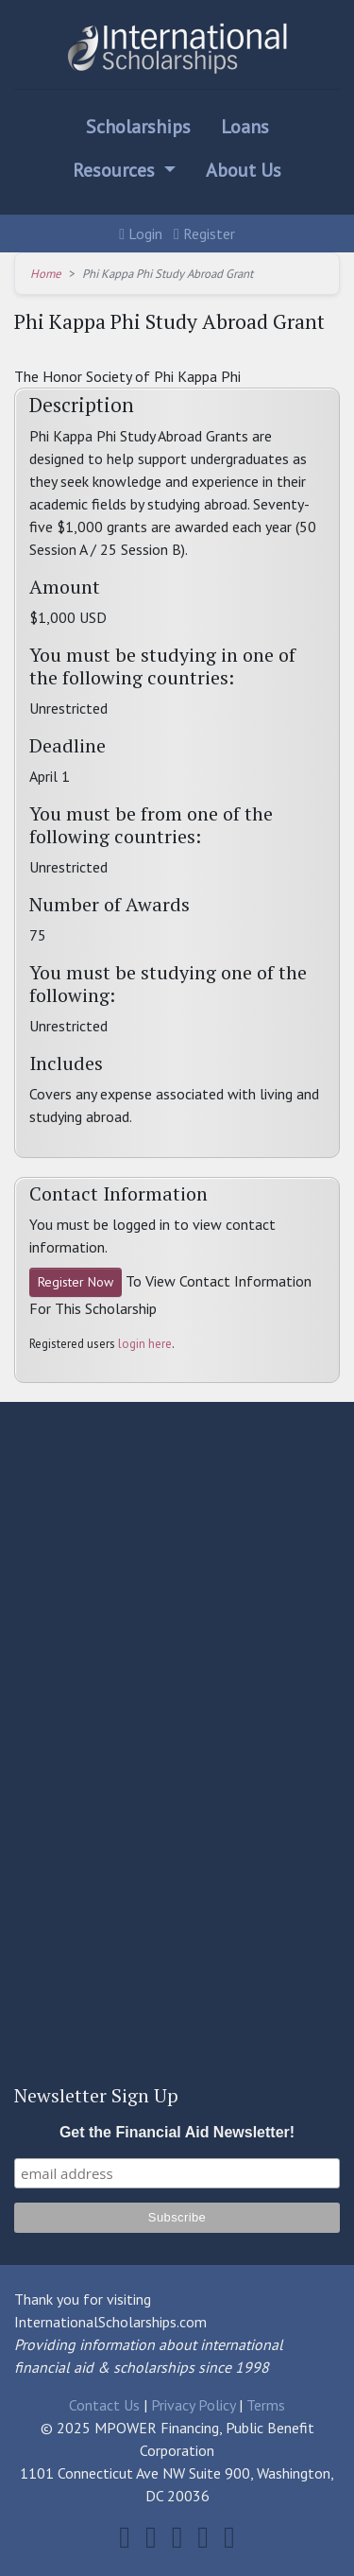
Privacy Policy (193, 2404)
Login (140, 233)
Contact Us (104, 2404)
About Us (243, 170)
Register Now (75, 1281)
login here (145, 1344)
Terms (265, 2404)
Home (45, 274)
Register (204, 233)
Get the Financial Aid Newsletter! (177, 2132)
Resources (116, 170)
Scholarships (138, 126)
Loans (245, 126)
